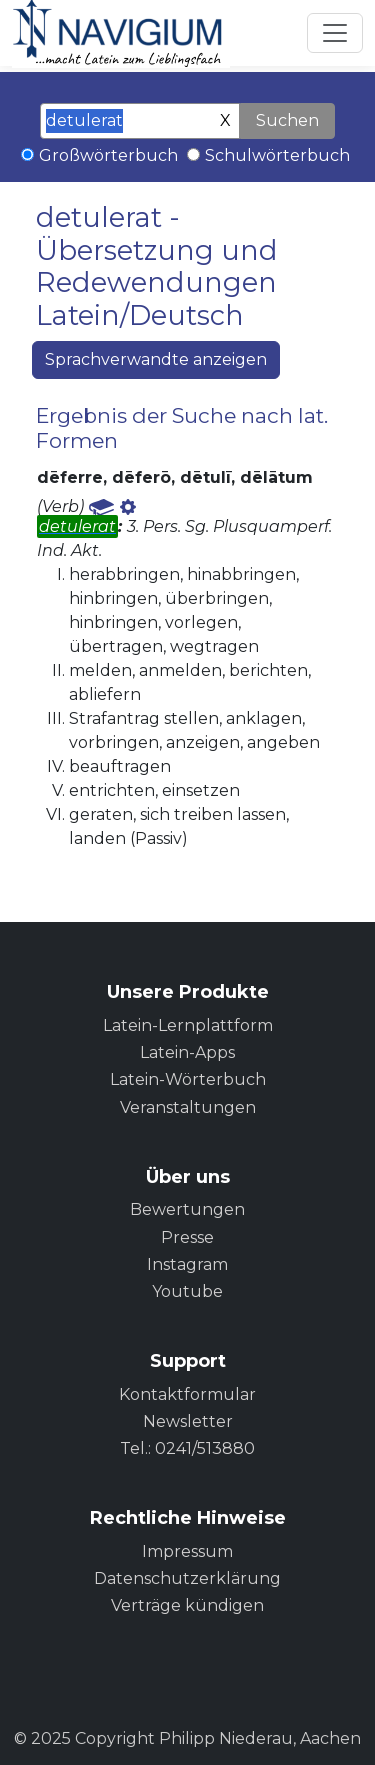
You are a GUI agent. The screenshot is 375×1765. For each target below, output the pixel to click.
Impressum (187, 1551)
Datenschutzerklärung (187, 1578)
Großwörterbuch (108, 155)
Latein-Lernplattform (188, 1025)
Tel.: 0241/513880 (187, 1448)
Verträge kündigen (187, 1605)
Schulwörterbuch (277, 155)
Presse (187, 1237)
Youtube (187, 1291)
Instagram (187, 1264)
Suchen (287, 120)
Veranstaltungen (188, 1107)
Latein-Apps (187, 1052)
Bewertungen (187, 1209)
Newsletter (188, 1421)
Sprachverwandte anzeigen (156, 359)
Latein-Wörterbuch (188, 1079)
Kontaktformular (187, 1394)
